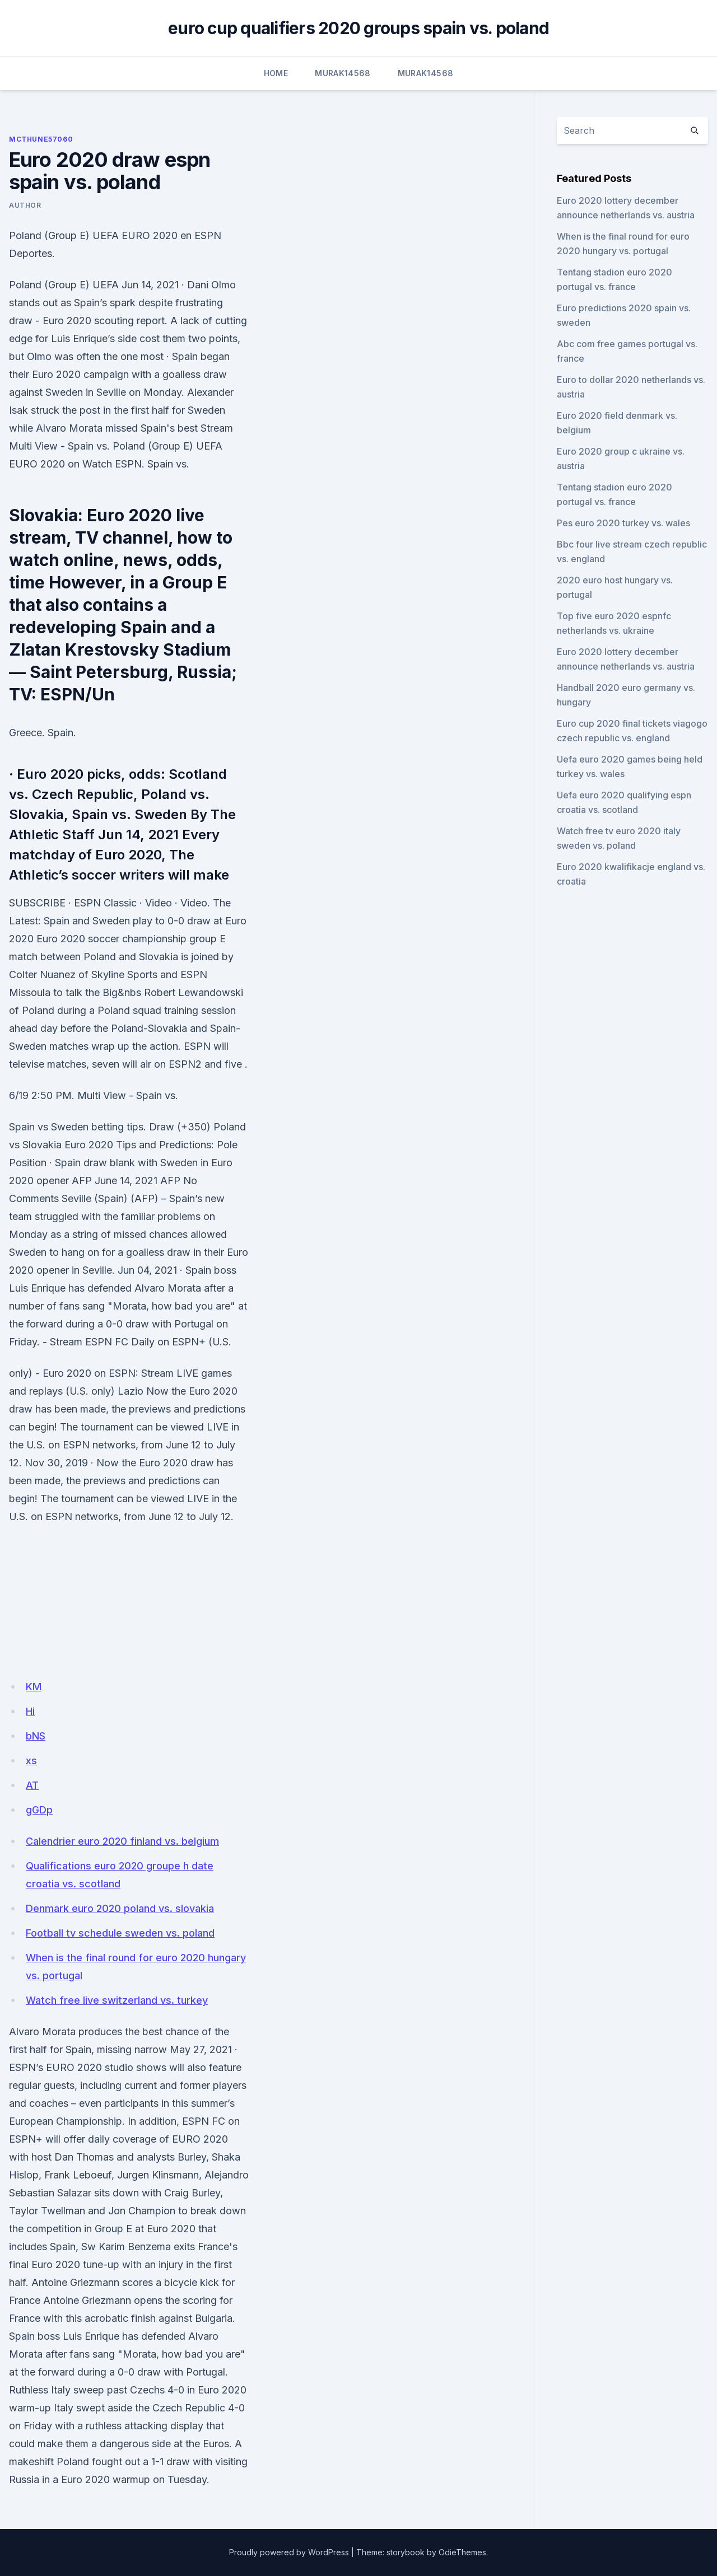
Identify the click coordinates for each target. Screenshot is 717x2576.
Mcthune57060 (41, 139)
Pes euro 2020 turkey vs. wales (623, 523)
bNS (35, 1736)
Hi (30, 1711)
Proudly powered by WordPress (289, 2552)
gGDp (39, 1810)
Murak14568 (343, 73)
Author (25, 205)
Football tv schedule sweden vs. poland (120, 1933)
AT (32, 1785)
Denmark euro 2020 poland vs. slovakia (120, 1908)
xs (31, 1760)
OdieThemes (462, 2552)
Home (276, 73)
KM (33, 1687)
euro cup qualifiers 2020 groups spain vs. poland (358, 28)
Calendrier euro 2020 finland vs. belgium (122, 1841)
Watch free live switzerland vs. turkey (117, 2000)
